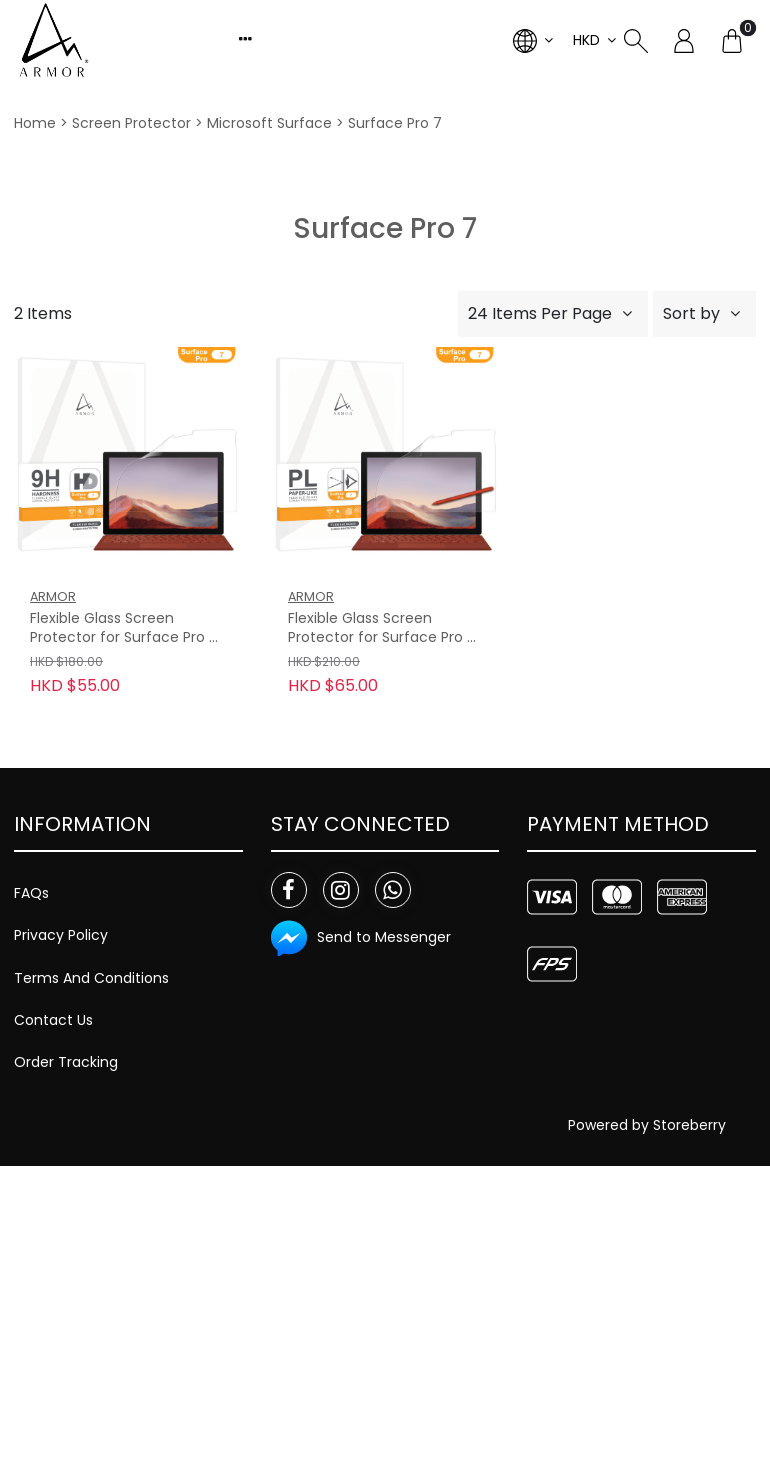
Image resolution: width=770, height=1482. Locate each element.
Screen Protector (131, 123)
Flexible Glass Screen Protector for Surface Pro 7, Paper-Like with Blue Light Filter (383, 629)
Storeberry (689, 1125)
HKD (586, 40)
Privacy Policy (61, 935)
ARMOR (53, 596)
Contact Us (53, 1020)
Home (35, 123)
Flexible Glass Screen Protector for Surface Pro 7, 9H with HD (125, 629)
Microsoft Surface (269, 123)
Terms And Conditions (91, 978)
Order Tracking (66, 1062)
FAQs (31, 893)
